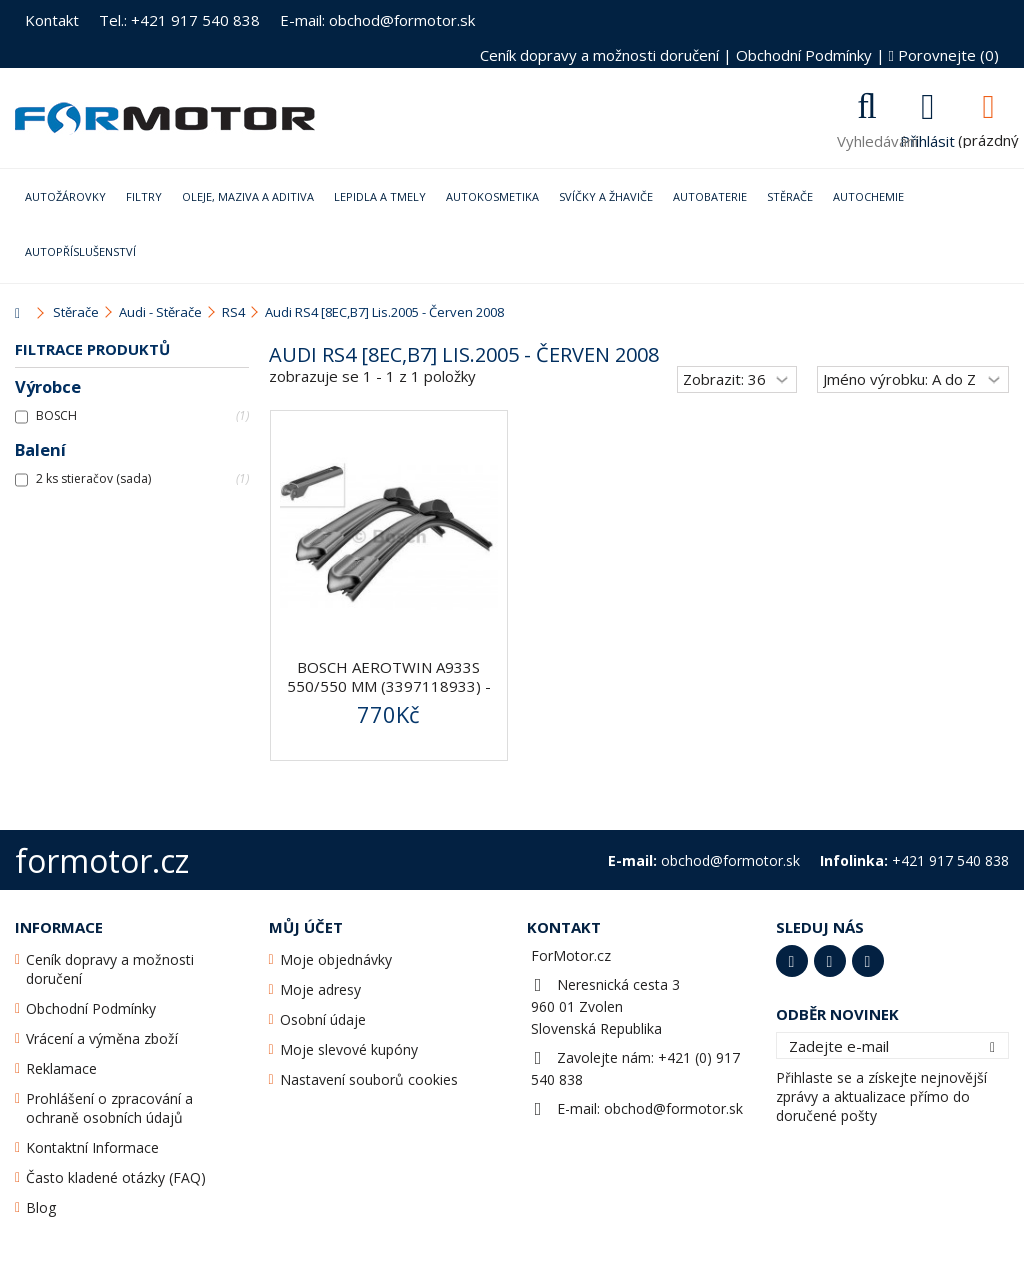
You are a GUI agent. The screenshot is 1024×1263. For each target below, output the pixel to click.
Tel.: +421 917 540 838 (179, 20)
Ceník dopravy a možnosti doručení (599, 55)
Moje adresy (320, 989)
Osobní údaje (323, 1019)
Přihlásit (927, 139)
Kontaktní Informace (92, 1147)
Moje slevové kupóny (349, 1049)
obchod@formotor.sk (673, 1108)
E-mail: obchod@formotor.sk (377, 20)
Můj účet (306, 927)
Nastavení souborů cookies (369, 1079)
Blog (41, 1207)
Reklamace (61, 1068)
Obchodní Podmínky (804, 55)
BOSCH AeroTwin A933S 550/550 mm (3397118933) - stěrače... (389, 686)
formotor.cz (102, 860)
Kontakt (52, 20)
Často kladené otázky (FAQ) (116, 1177)
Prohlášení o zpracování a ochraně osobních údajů (109, 1108)
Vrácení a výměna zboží (102, 1038)
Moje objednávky (336, 959)
